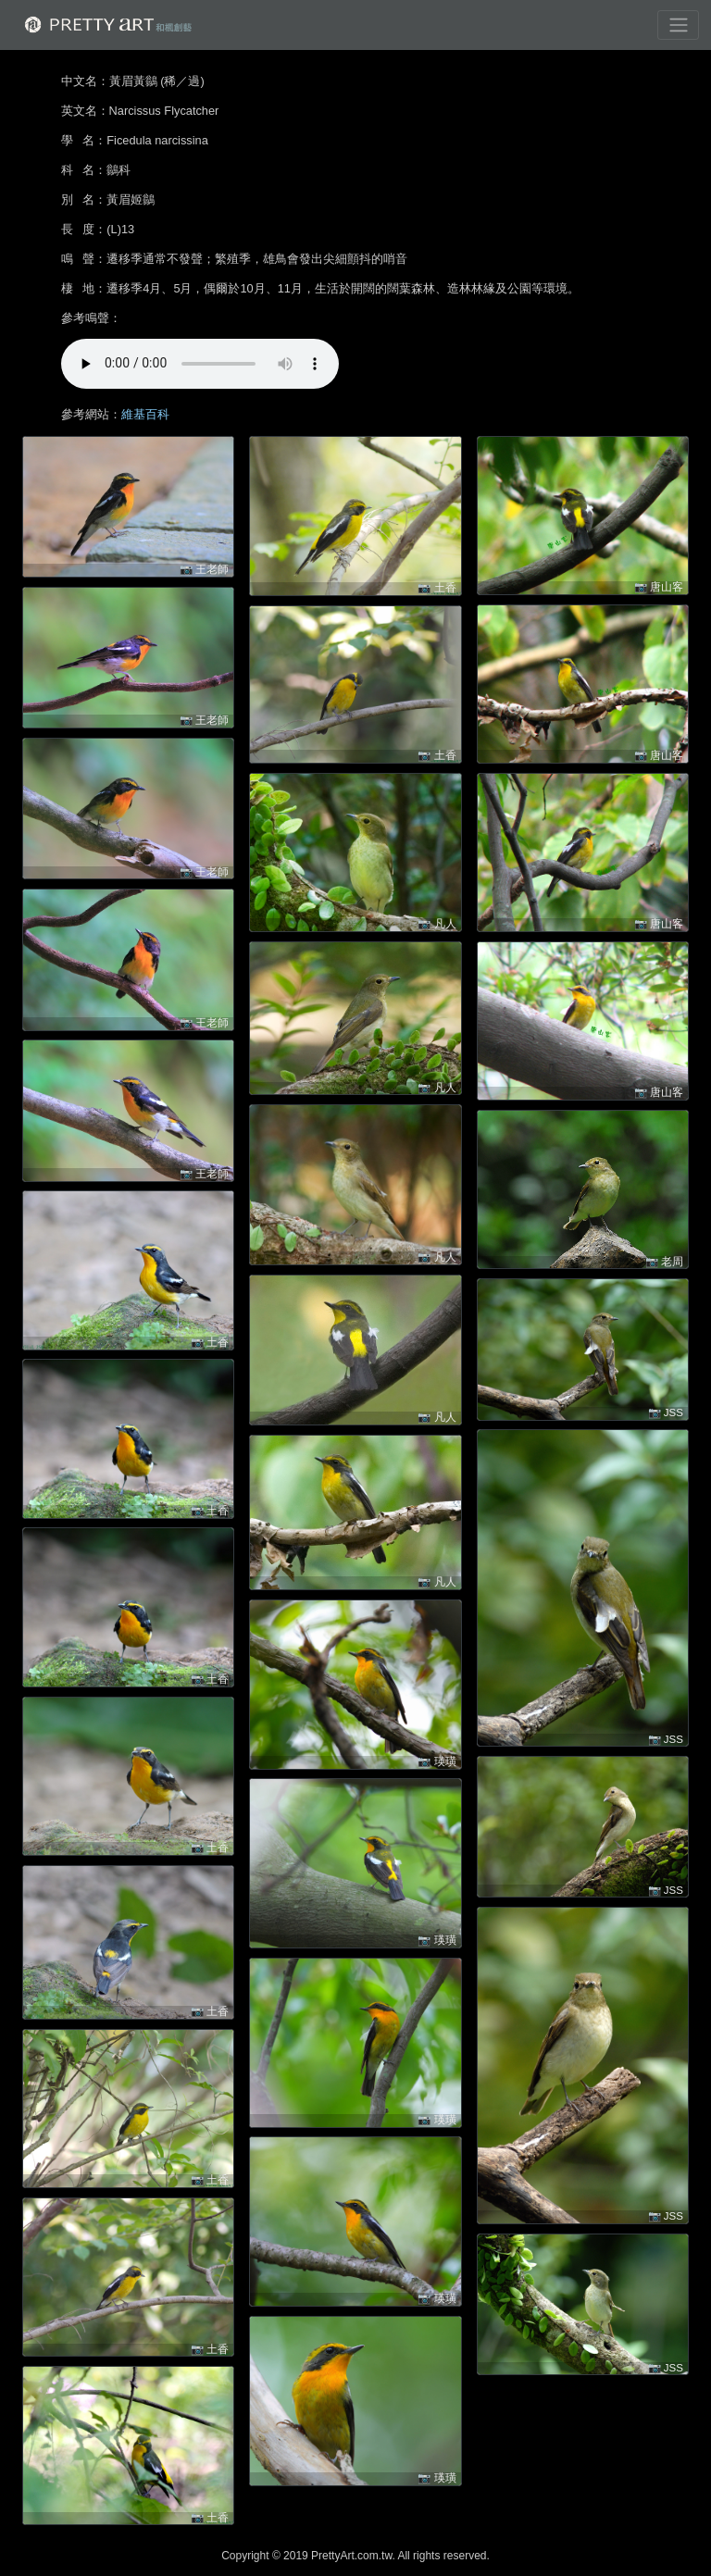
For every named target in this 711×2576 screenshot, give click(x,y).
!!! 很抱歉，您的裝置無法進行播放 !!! (200, 364)
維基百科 (145, 414)
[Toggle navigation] (678, 25)
